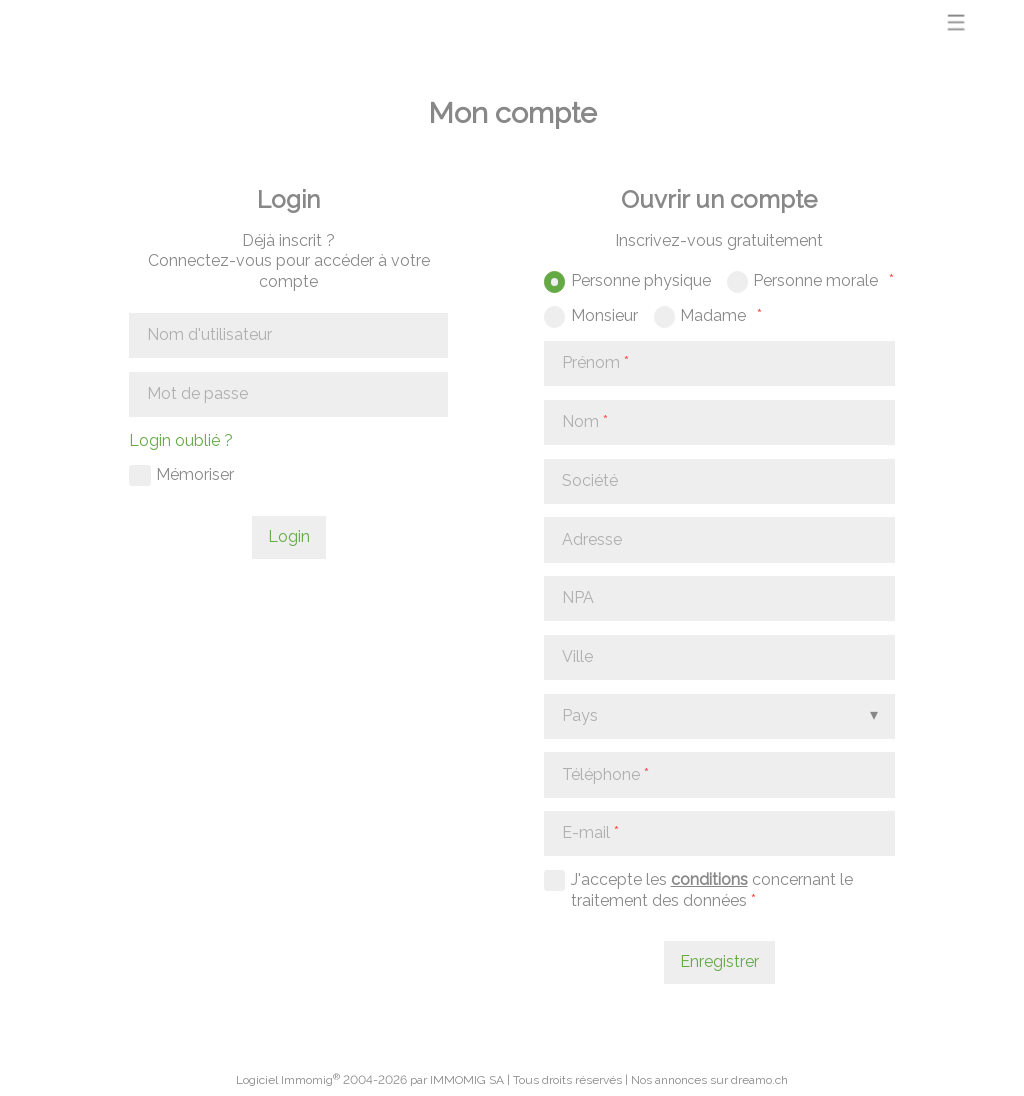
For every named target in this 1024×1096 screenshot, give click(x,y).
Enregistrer (719, 961)
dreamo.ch (759, 1080)
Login (289, 536)
